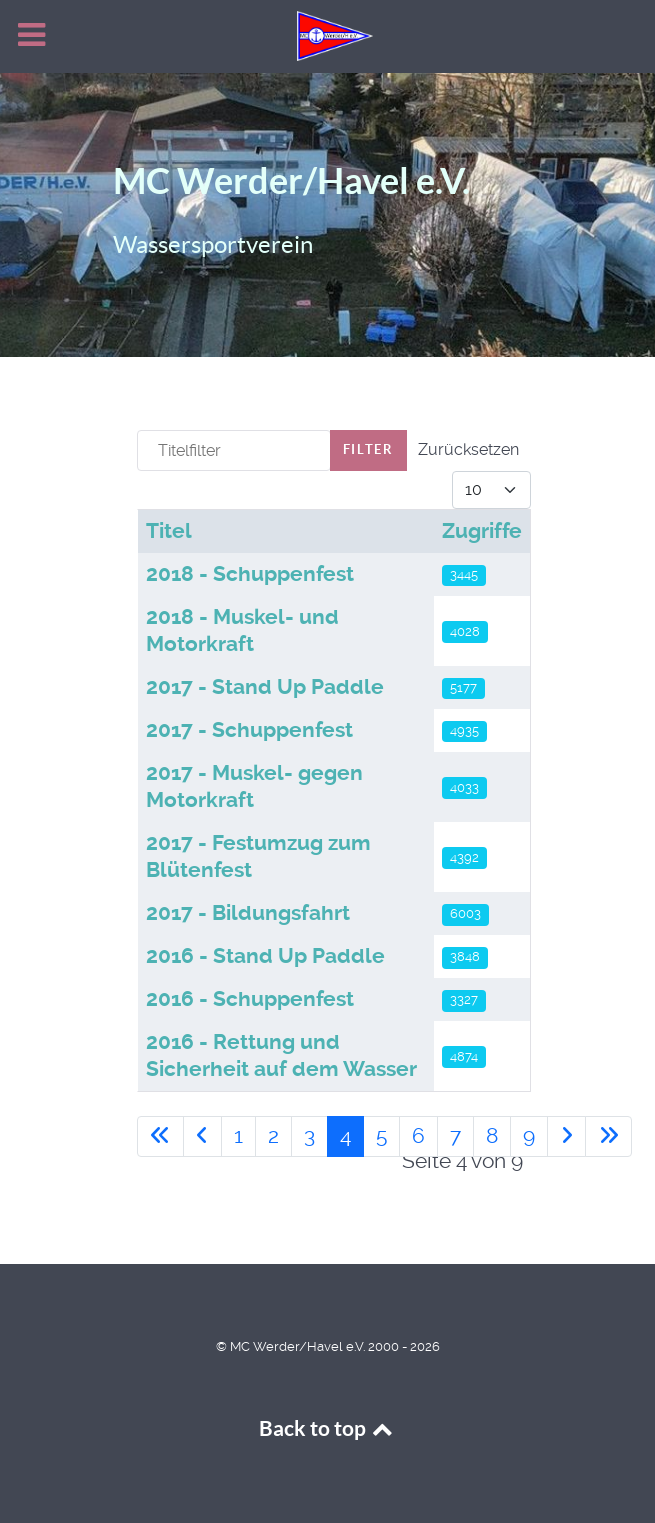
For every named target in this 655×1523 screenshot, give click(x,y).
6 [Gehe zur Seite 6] (418, 1136)
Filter (368, 449)
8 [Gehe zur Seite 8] (492, 1136)
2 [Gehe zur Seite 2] (273, 1136)
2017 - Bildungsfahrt (248, 913)
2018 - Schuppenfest (250, 574)
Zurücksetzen (468, 449)
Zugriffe (482, 531)
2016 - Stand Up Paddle (265, 956)
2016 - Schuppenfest (250, 999)
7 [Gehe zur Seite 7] (455, 1136)
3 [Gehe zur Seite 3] (309, 1136)
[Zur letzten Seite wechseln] (608, 1136)
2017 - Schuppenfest (249, 730)
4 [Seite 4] (345, 1136)
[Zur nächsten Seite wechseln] (566, 1136)
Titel (169, 531)
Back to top (328, 1428)
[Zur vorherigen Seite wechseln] (202, 1136)
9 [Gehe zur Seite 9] (529, 1136)
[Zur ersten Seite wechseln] (160, 1136)
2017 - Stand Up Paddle (265, 687)
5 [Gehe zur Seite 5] (381, 1136)
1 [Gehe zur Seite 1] (238, 1136)
